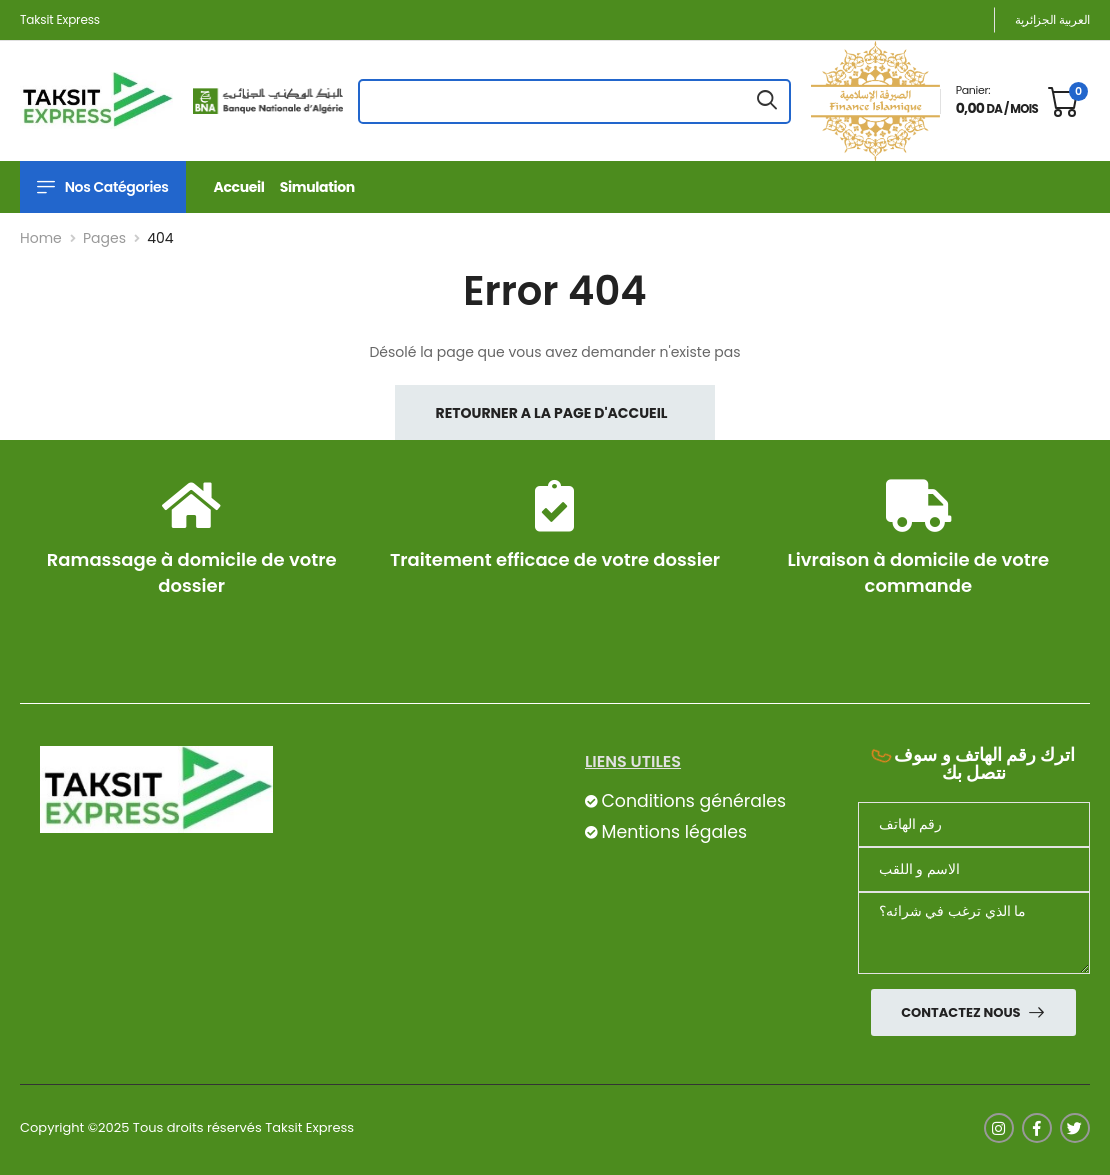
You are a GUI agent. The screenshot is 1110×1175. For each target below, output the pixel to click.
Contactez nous (962, 1012)
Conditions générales (693, 801)
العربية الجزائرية (1052, 19)
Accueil (239, 187)
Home (41, 238)
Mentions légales (674, 832)
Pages (104, 238)
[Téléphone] (974, 824)
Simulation (317, 187)
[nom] (974, 869)
